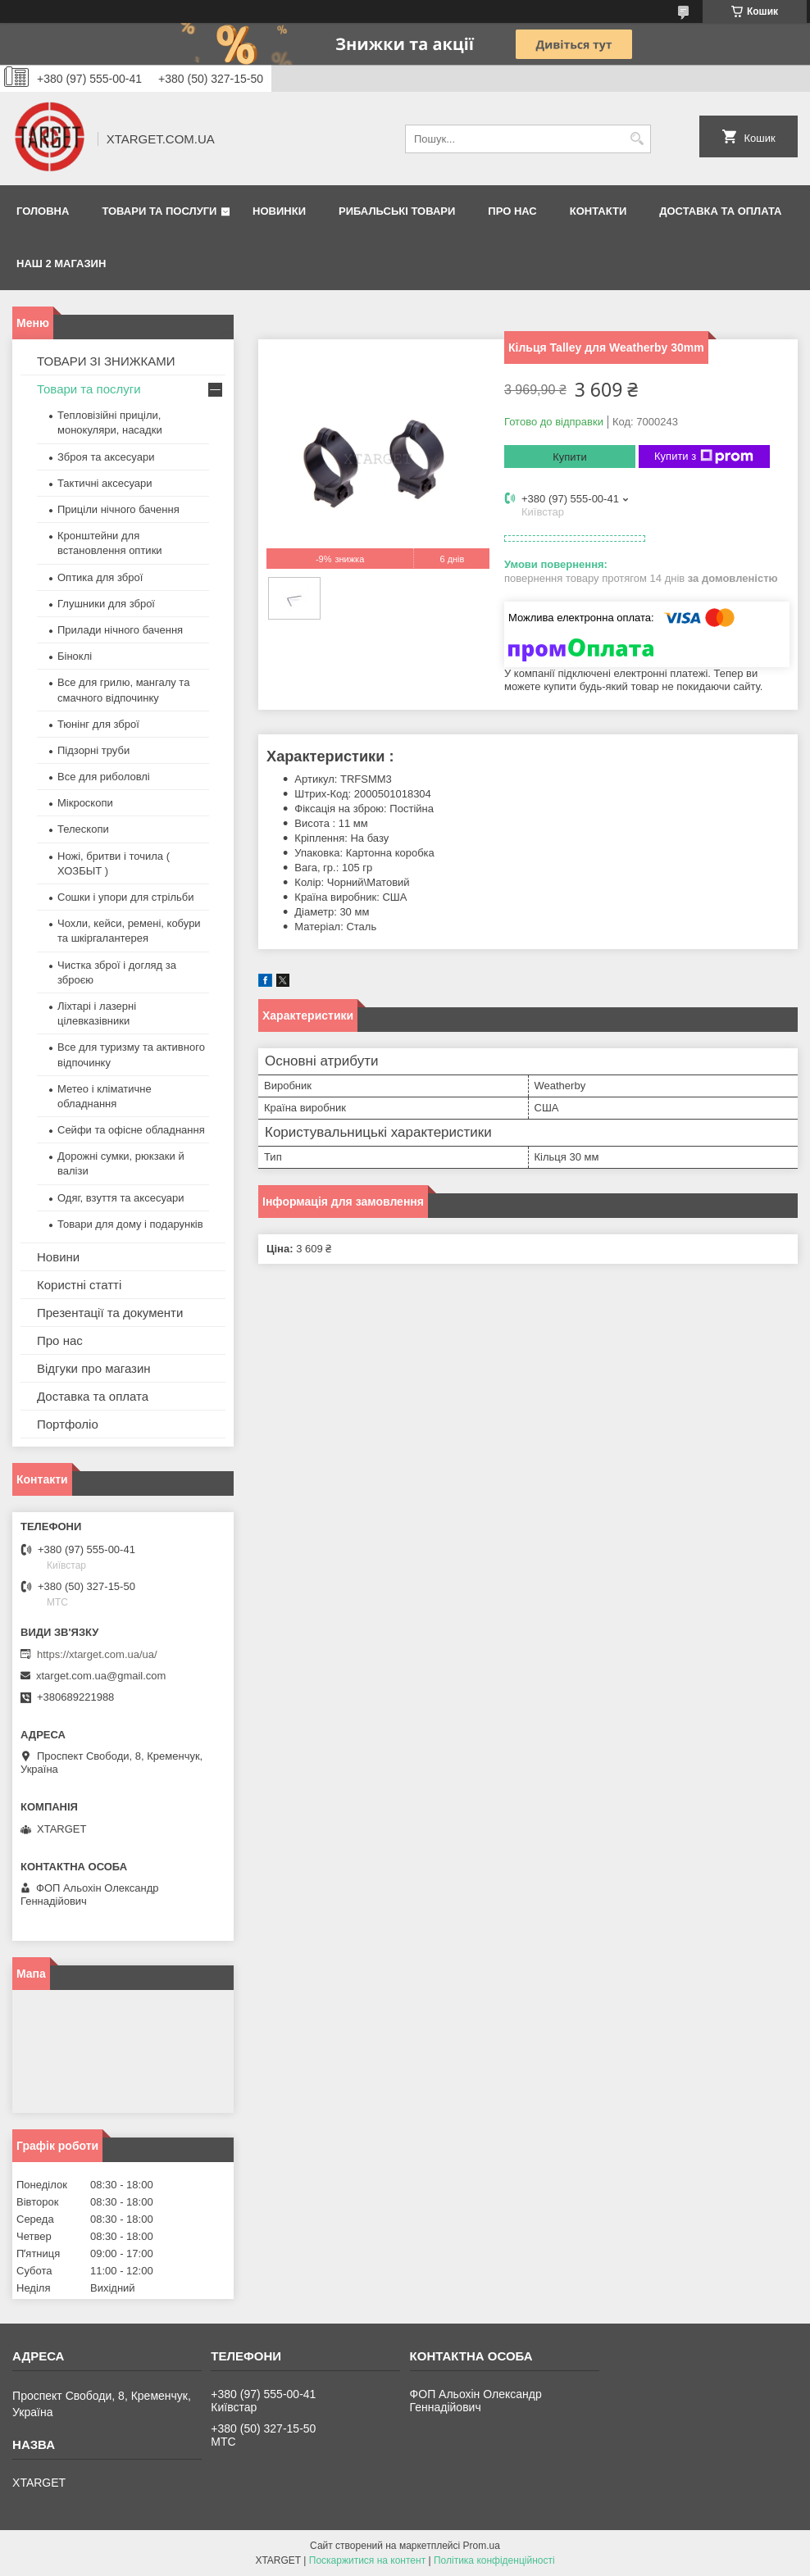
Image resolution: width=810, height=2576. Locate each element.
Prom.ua (481, 2545)
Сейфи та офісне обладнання (131, 1130)
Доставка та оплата (720, 211)
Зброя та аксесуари (105, 457)
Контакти (598, 211)
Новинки (279, 211)
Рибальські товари (397, 211)
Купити (570, 457)
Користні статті (79, 1285)
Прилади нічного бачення (120, 630)
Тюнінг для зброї (98, 724)
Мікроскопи (85, 803)
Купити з (703, 456)
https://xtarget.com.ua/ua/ (97, 1654)
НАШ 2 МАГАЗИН (61, 263)
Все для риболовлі (103, 776)
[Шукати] (636, 139)
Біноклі (74, 656)
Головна (42, 211)
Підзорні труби (93, 750)
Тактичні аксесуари (104, 483)
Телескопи (83, 829)
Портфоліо (67, 1424)
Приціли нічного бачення (118, 509)
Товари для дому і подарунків (130, 1224)
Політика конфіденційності (494, 2560)
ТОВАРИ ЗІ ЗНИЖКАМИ (106, 361)
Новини (58, 1257)
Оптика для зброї (100, 577)
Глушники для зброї (106, 603)
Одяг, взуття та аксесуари (120, 1198)
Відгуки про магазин (94, 1368)
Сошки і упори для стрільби (125, 897)
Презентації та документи (110, 1313)
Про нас (512, 211)
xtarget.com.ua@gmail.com (101, 1676)
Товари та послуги (159, 211)
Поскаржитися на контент (367, 2560)
